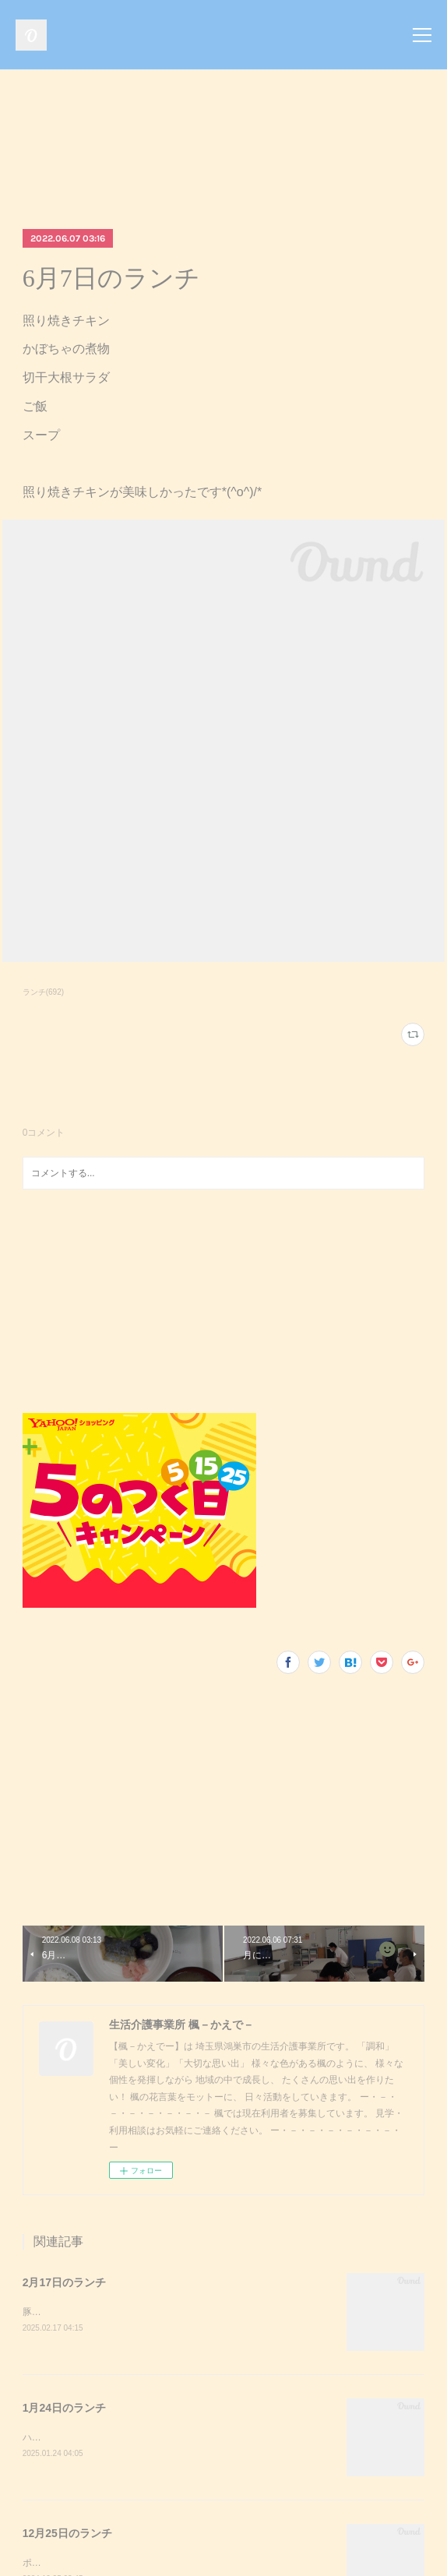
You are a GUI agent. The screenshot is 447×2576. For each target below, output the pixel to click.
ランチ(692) (43, 992)
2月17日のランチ (64, 2282)
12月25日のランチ (67, 2535)
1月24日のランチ (64, 2409)
